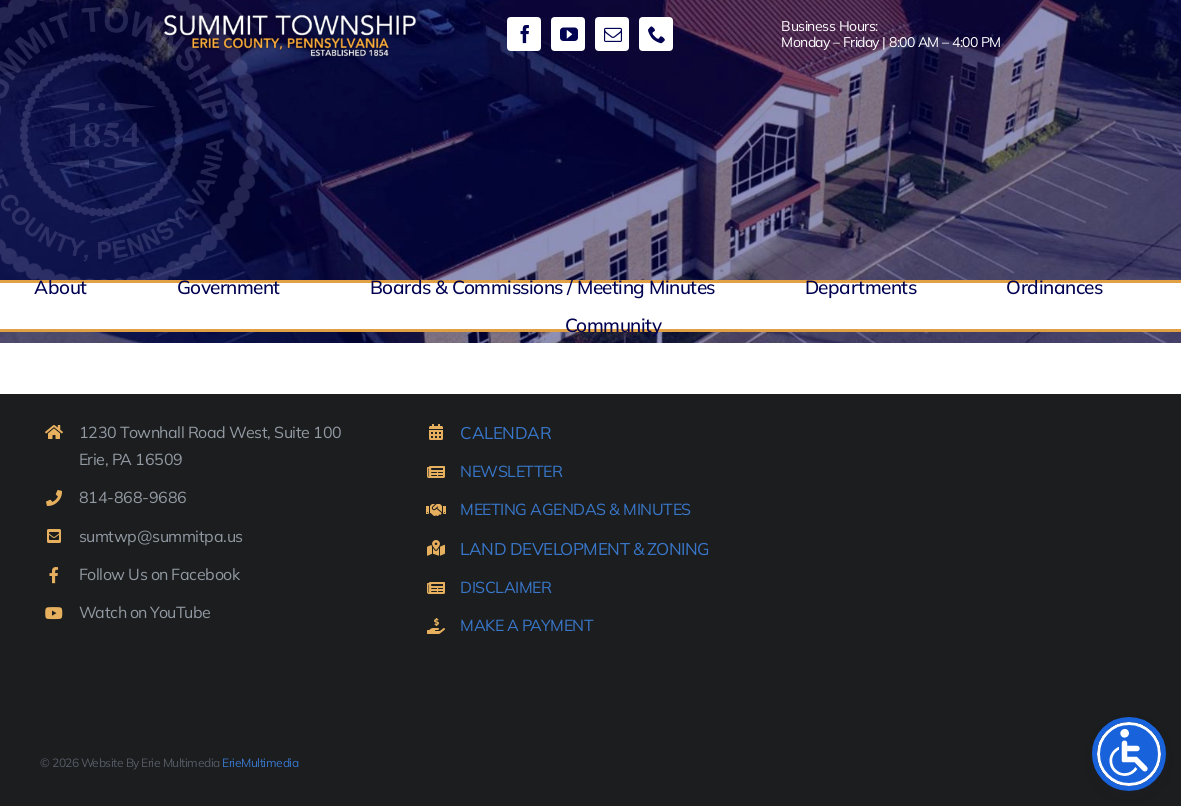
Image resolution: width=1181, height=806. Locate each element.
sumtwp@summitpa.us (161, 536)
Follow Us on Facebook (159, 574)
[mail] (612, 34)
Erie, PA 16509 (131, 459)
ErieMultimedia (260, 762)
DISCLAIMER (505, 587)
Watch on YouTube (145, 612)
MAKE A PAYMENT (526, 625)
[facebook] (524, 34)
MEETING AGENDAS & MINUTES (575, 509)
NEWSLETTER (511, 471)
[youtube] (568, 34)
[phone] (656, 34)
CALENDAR (505, 432)
